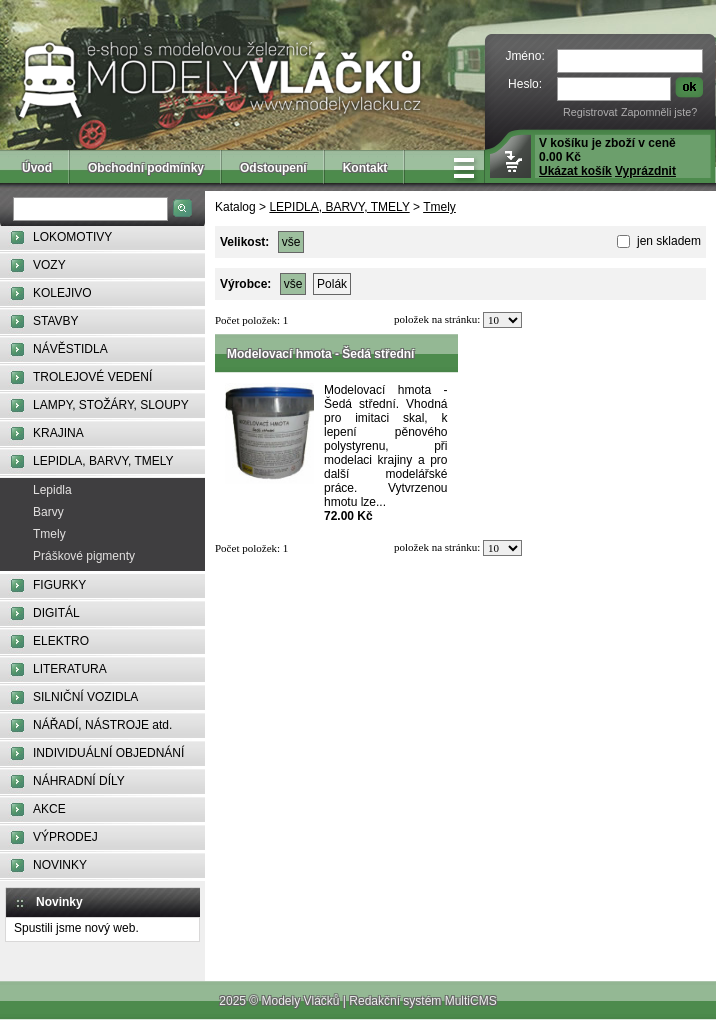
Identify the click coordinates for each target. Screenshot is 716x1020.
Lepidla (52, 490)
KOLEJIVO (62, 293)
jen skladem (667, 241)
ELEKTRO (61, 641)
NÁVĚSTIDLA (70, 349)
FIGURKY (59, 585)
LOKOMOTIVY (72, 237)
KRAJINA (58, 433)
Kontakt (365, 168)
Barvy (48, 512)
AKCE (49, 809)
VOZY (49, 265)
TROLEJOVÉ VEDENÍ (92, 377)
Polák (332, 284)
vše (291, 242)
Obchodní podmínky (146, 168)
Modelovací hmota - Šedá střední (320, 354)
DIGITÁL (56, 613)
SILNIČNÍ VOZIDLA (85, 697)
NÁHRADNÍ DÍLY (79, 781)
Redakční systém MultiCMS (422, 1001)
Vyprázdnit (645, 171)
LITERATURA (70, 669)
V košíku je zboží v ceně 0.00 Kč (607, 157)
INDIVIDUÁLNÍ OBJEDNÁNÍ (108, 753)
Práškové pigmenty (84, 556)
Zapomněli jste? (659, 112)
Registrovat (590, 112)
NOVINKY (60, 865)
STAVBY (56, 321)
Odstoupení (273, 168)
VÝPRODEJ (65, 837)
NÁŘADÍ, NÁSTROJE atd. (102, 725)
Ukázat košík (575, 171)
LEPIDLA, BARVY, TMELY (103, 461)
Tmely (49, 534)
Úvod (37, 168)
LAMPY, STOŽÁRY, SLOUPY (111, 405)
